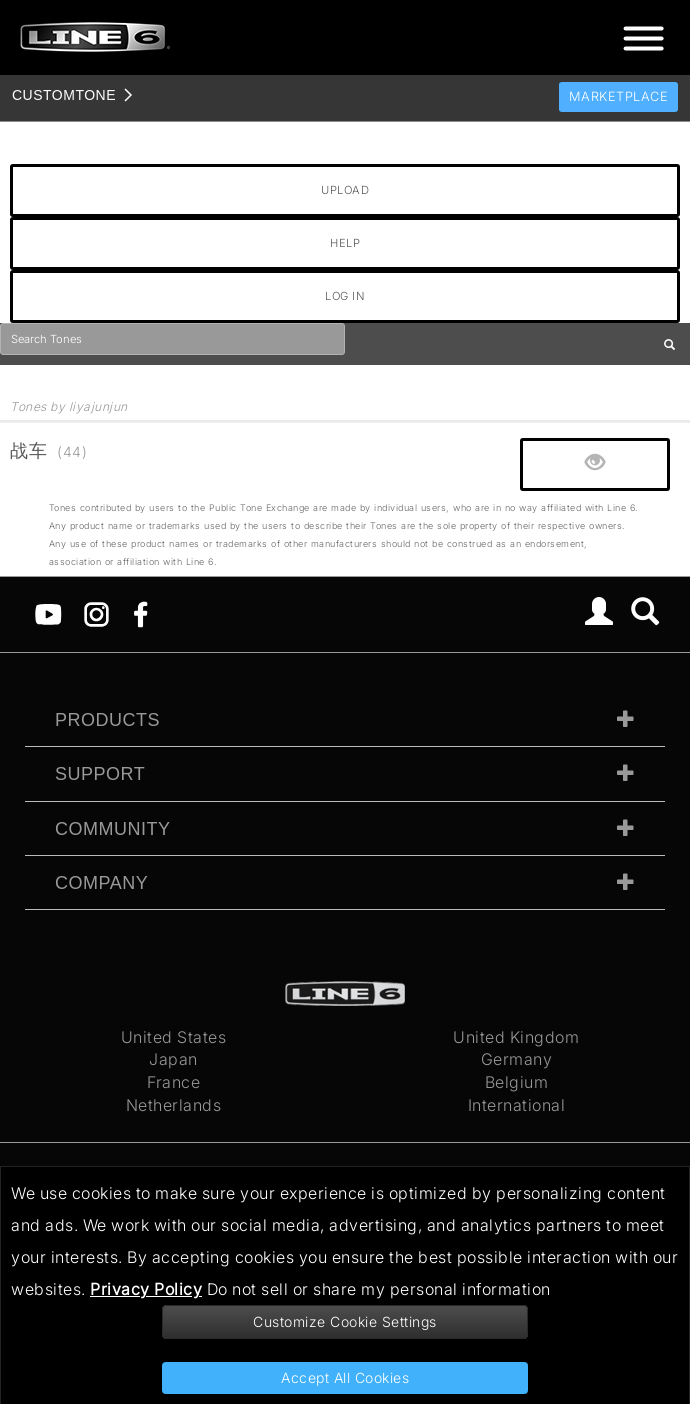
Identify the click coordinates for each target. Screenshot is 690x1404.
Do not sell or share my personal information (379, 1289)
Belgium (517, 1082)
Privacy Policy (146, 1289)
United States (174, 1037)
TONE (64, 95)
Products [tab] (107, 720)
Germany (517, 1059)
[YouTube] (48, 613)
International (517, 1105)
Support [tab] (100, 774)
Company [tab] (101, 883)
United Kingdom (516, 1037)
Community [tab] (113, 829)
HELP (345, 243)
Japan (173, 1059)
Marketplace (619, 96)
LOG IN (345, 296)
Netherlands (174, 1105)
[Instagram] (96, 613)
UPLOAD (345, 190)
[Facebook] (140, 613)
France (173, 1082)
